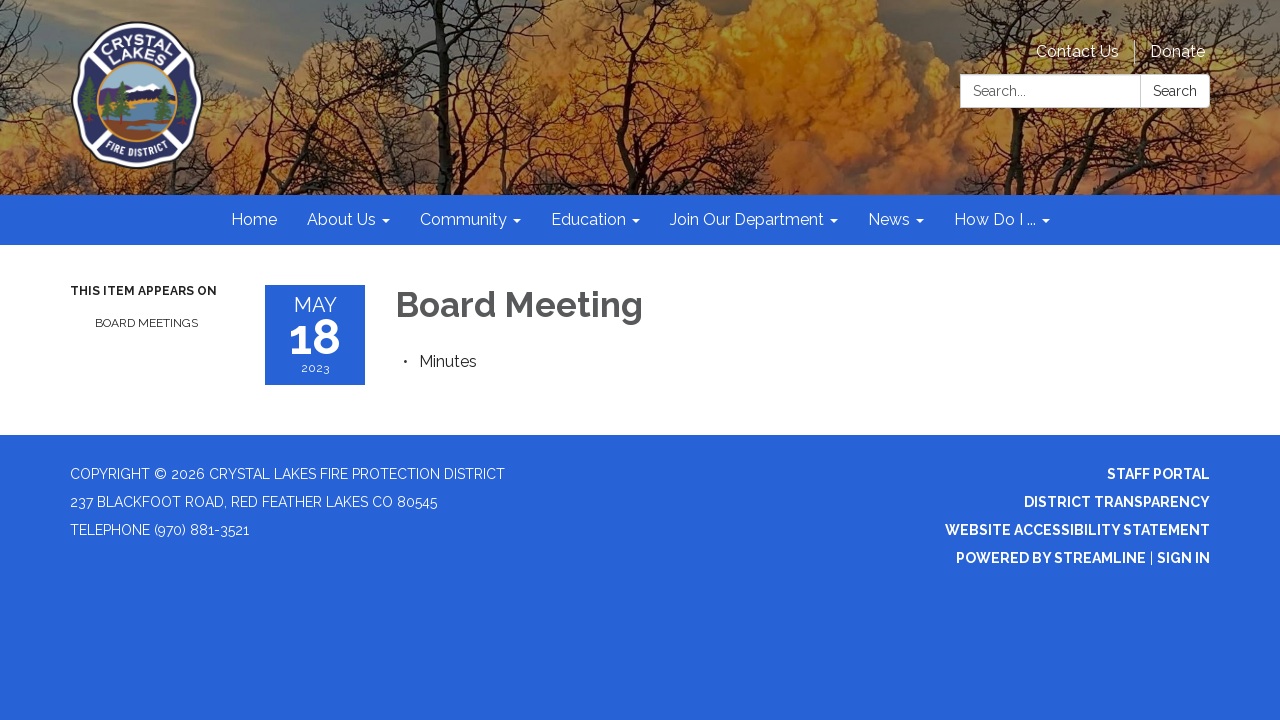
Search (1175, 91)
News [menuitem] (889, 219)
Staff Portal (1158, 474)
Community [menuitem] (463, 219)
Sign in (1183, 558)
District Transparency (1117, 502)
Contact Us (1077, 51)
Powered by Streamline (1051, 558)
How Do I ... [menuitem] (995, 219)
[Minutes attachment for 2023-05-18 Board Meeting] (448, 361)
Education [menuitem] (588, 219)
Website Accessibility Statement (1077, 530)
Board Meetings (146, 323)
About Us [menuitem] (341, 219)
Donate (1177, 51)
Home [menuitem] (254, 219)
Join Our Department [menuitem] (747, 219)
